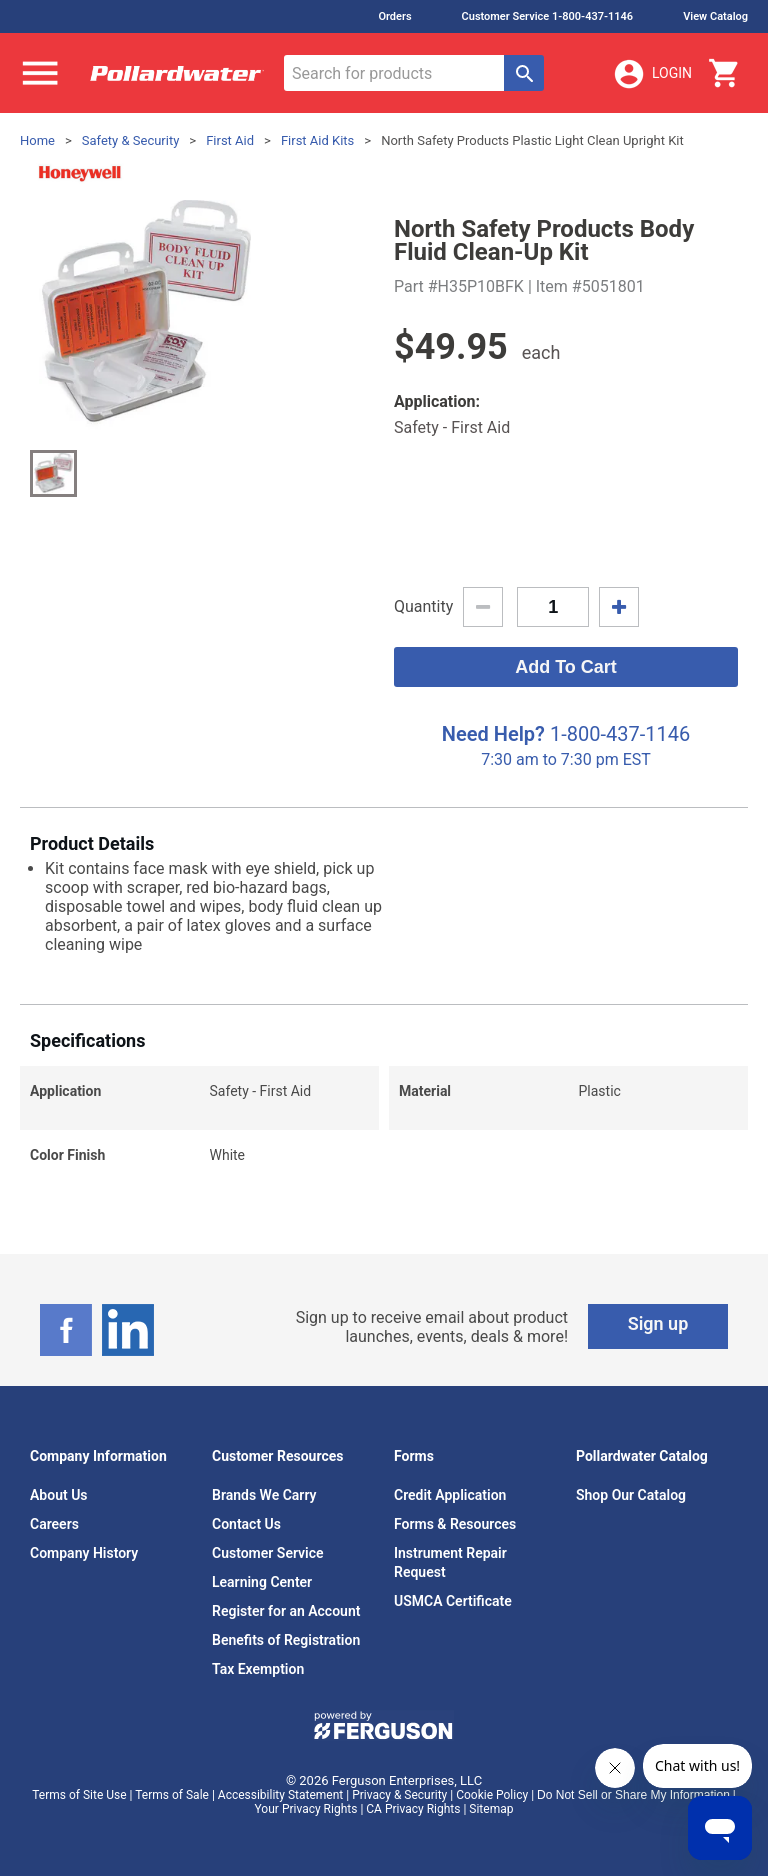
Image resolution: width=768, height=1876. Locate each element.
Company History (84, 1553)
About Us (59, 1495)
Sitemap (491, 1809)
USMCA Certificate (453, 1601)
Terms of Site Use (79, 1795)
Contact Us (246, 1524)
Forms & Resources (455, 1524)
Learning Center (262, 1582)
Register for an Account (286, 1611)
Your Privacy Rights (306, 1809)
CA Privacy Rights (413, 1809)
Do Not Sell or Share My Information (633, 1795)
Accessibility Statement (280, 1795)
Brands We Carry (264, 1495)
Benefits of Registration (286, 1640)
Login (652, 74)
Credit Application (450, 1495)
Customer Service (268, 1553)
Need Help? (493, 734)
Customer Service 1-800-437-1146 (548, 16)
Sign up (658, 1323)
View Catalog (715, 16)
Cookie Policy (492, 1795)
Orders (394, 16)
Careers (54, 1524)
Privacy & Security (399, 1795)
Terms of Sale (172, 1795)
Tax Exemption (258, 1669)
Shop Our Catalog (631, 1495)
